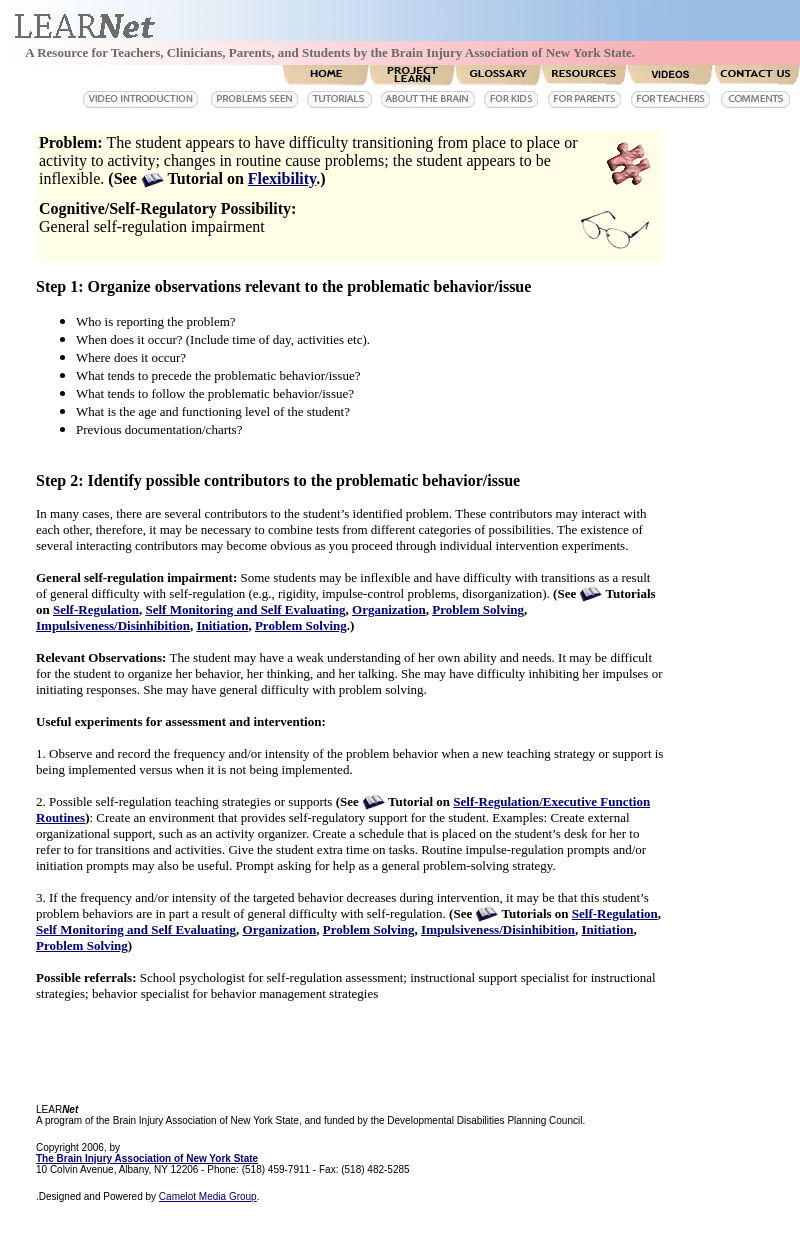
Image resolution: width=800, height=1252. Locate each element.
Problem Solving (478, 609)
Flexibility (282, 178)
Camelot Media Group (208, 1196)
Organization (389, 609)
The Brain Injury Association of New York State (147, 1158)
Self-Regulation (96, 609)
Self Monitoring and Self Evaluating (245, 609)
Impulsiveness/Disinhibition (113, 625)
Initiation (222, 625)
